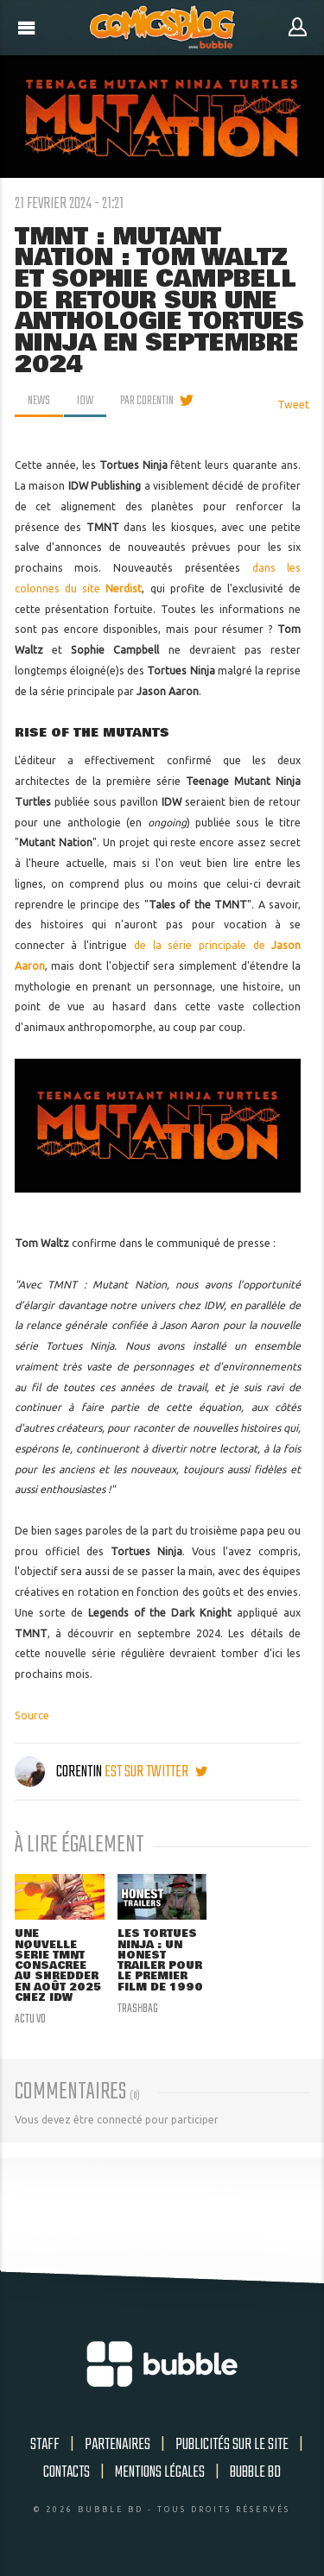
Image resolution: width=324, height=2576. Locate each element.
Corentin (60, 1772)
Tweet (293, 404)
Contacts (66, 2472)
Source (32, 1715)
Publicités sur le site (232, 2445)
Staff (45, 2445)
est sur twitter (156, 1772)
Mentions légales (160, 2472)
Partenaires (117, 2445)
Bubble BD (255, 2472)
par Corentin (147, 400)
